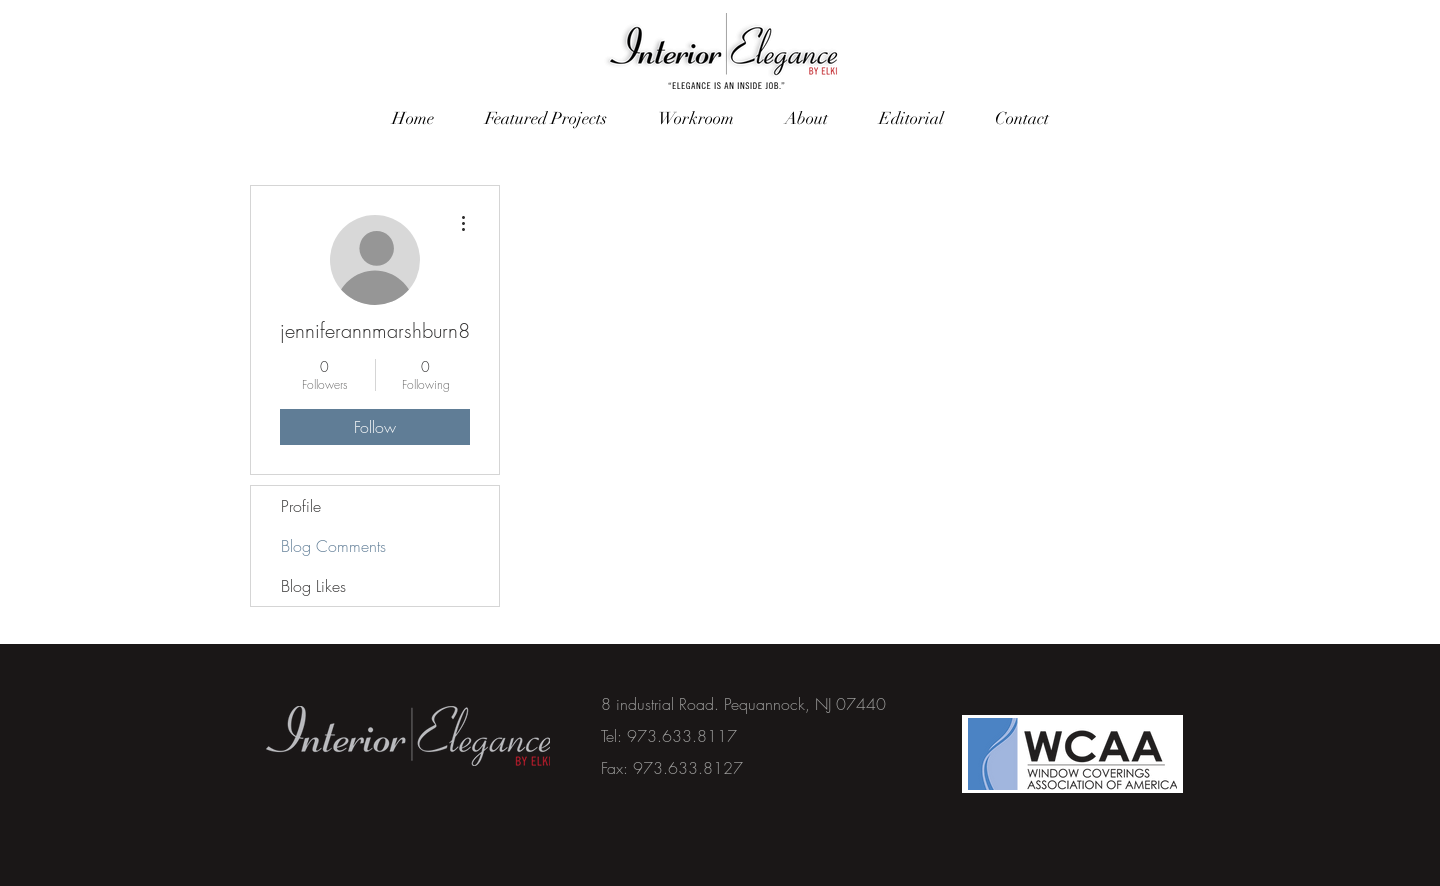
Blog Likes (313, 586)
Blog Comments (333, 546)
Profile (301, 506)
